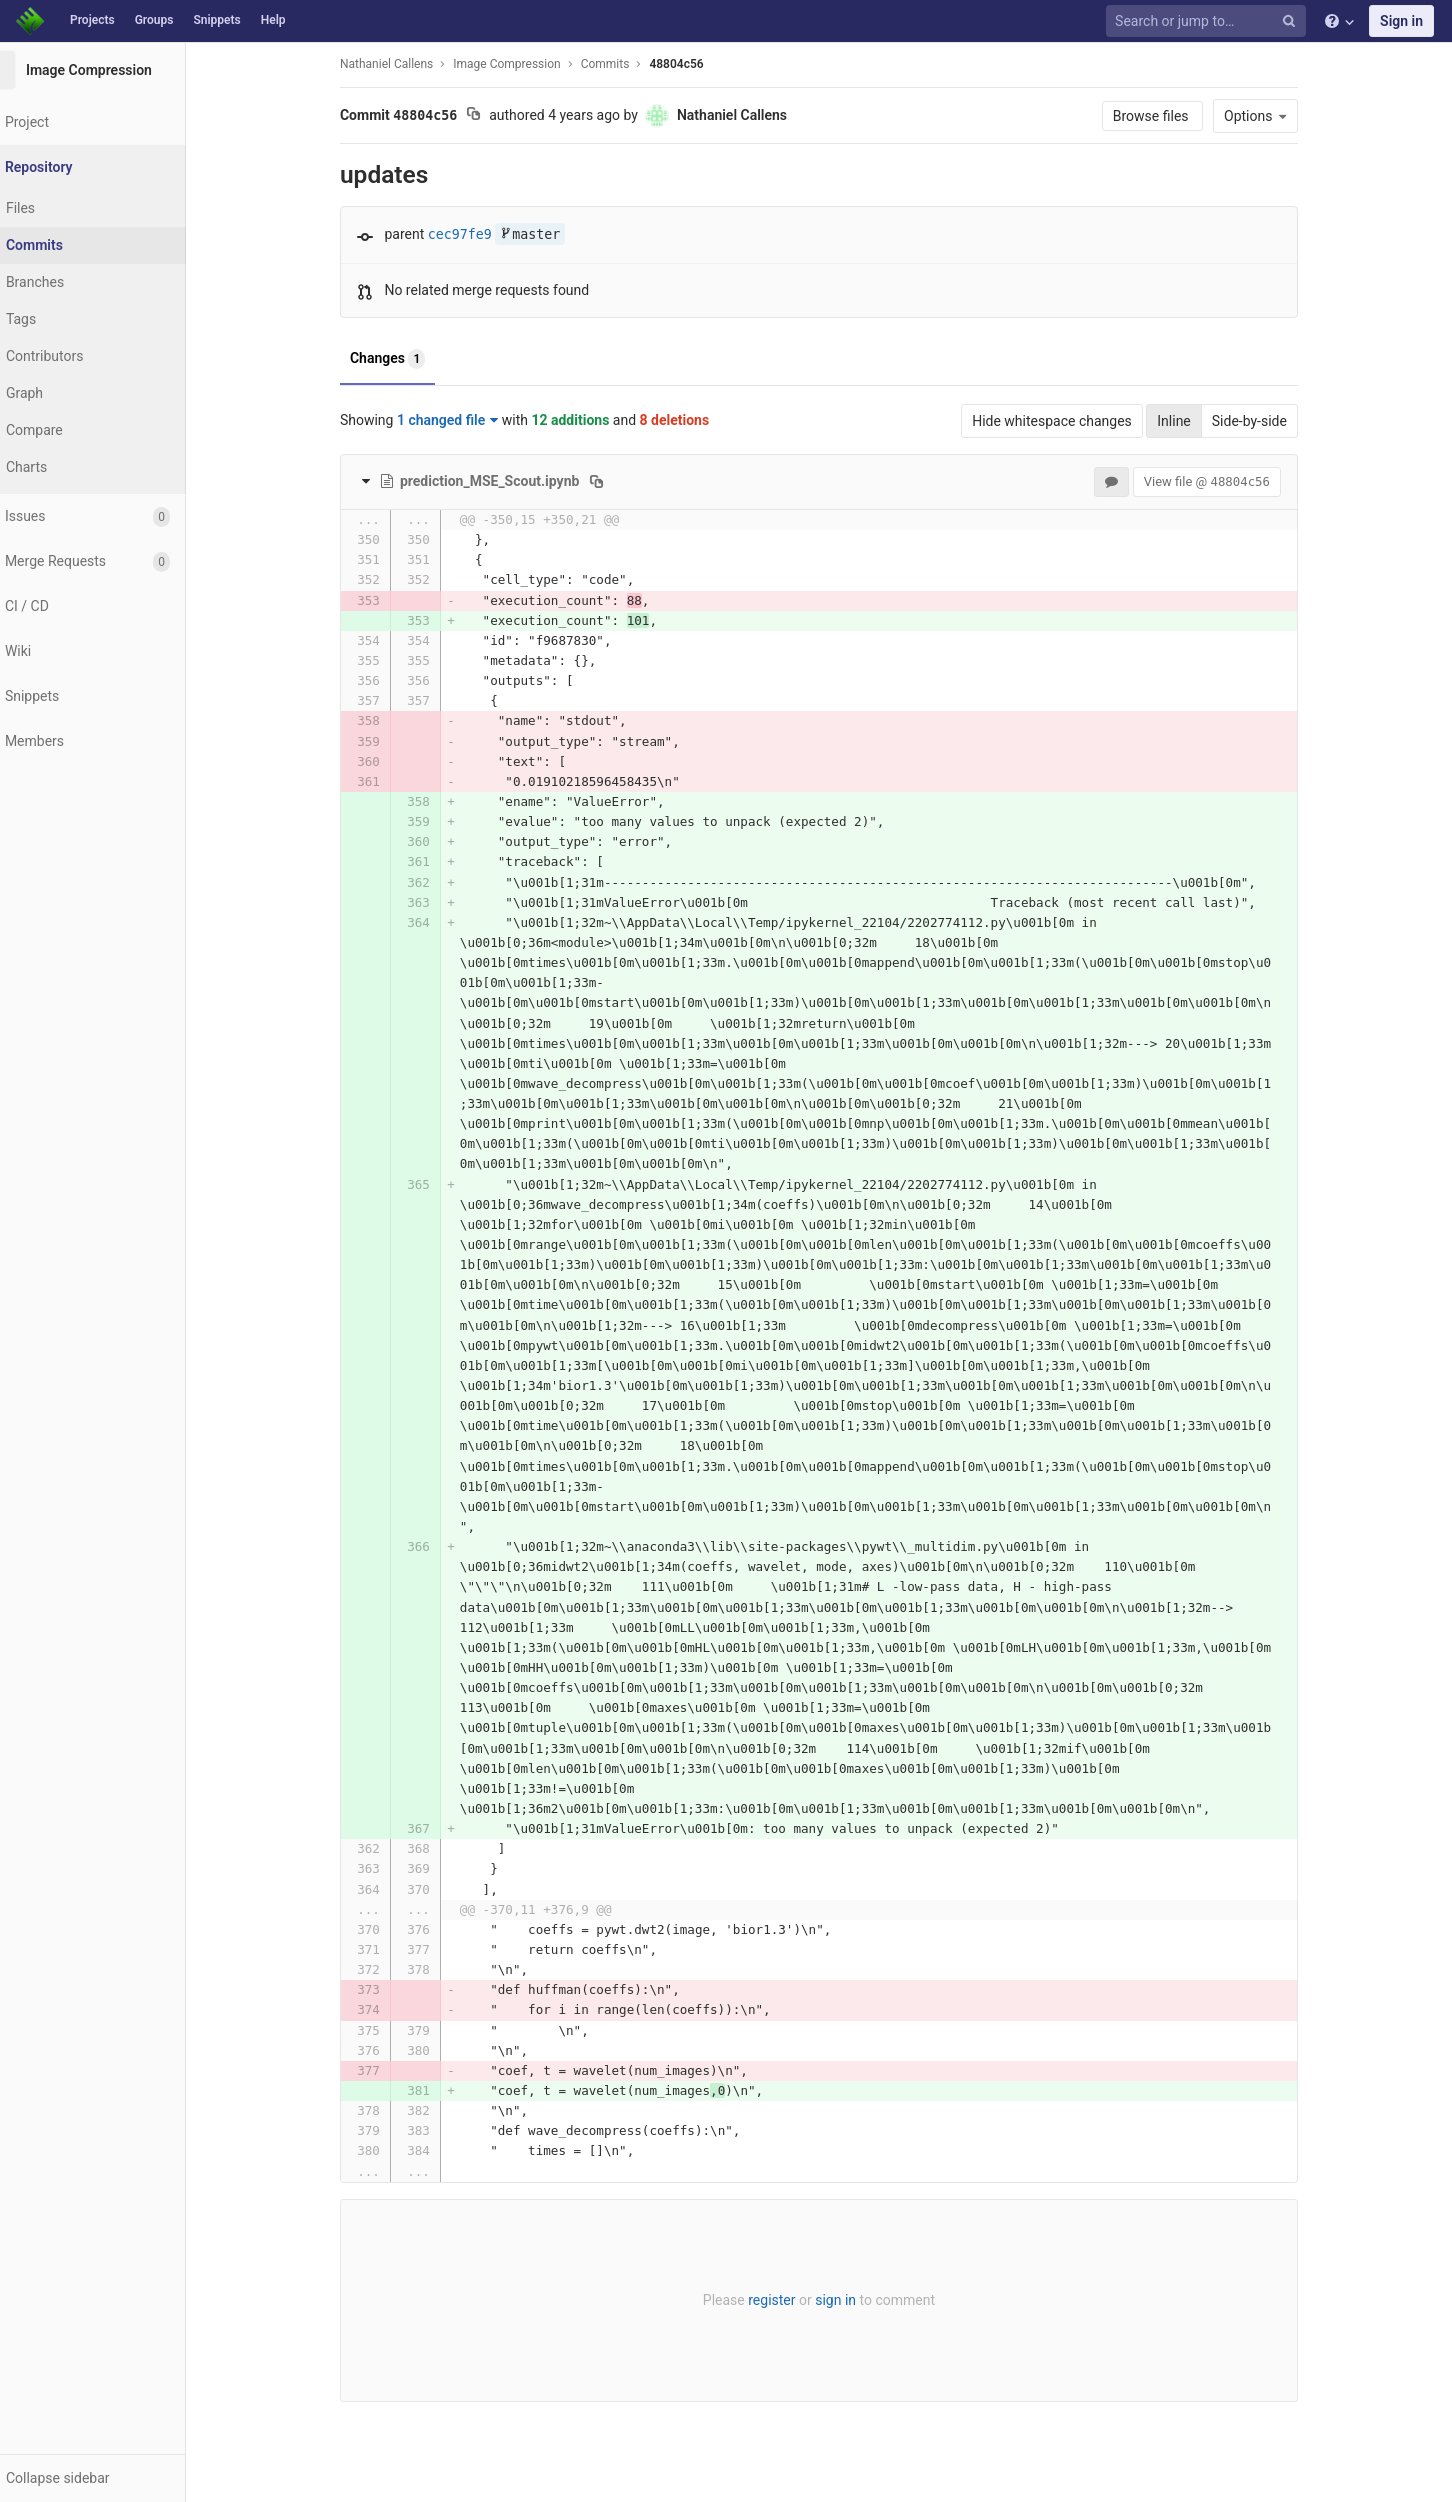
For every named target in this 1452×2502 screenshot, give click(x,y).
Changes (404, 359)
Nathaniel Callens (403, 64)
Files (54, 208)
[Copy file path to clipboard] (613, 481)
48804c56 (693, 64)
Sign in (1401, 21)
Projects (92, 20)
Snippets (216, 20)
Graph (58, 393)
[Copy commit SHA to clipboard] (490, 116)
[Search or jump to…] (1209, 21)
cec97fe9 (477, 234)
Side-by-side (1266, 421)
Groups (154, 20)
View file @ (1224, 481)
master (547, 234)
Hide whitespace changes (1069, 421)
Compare (68, 430)
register (788, 2300)
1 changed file (464, 420)
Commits (68, 245)
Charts (60, 467)
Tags (55, 319)
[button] (109, 2478)
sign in (852, 2300)
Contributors (79, 356)
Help (273, 20)
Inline (1191, 421)
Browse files (1169, 116)
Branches (69, 282)
